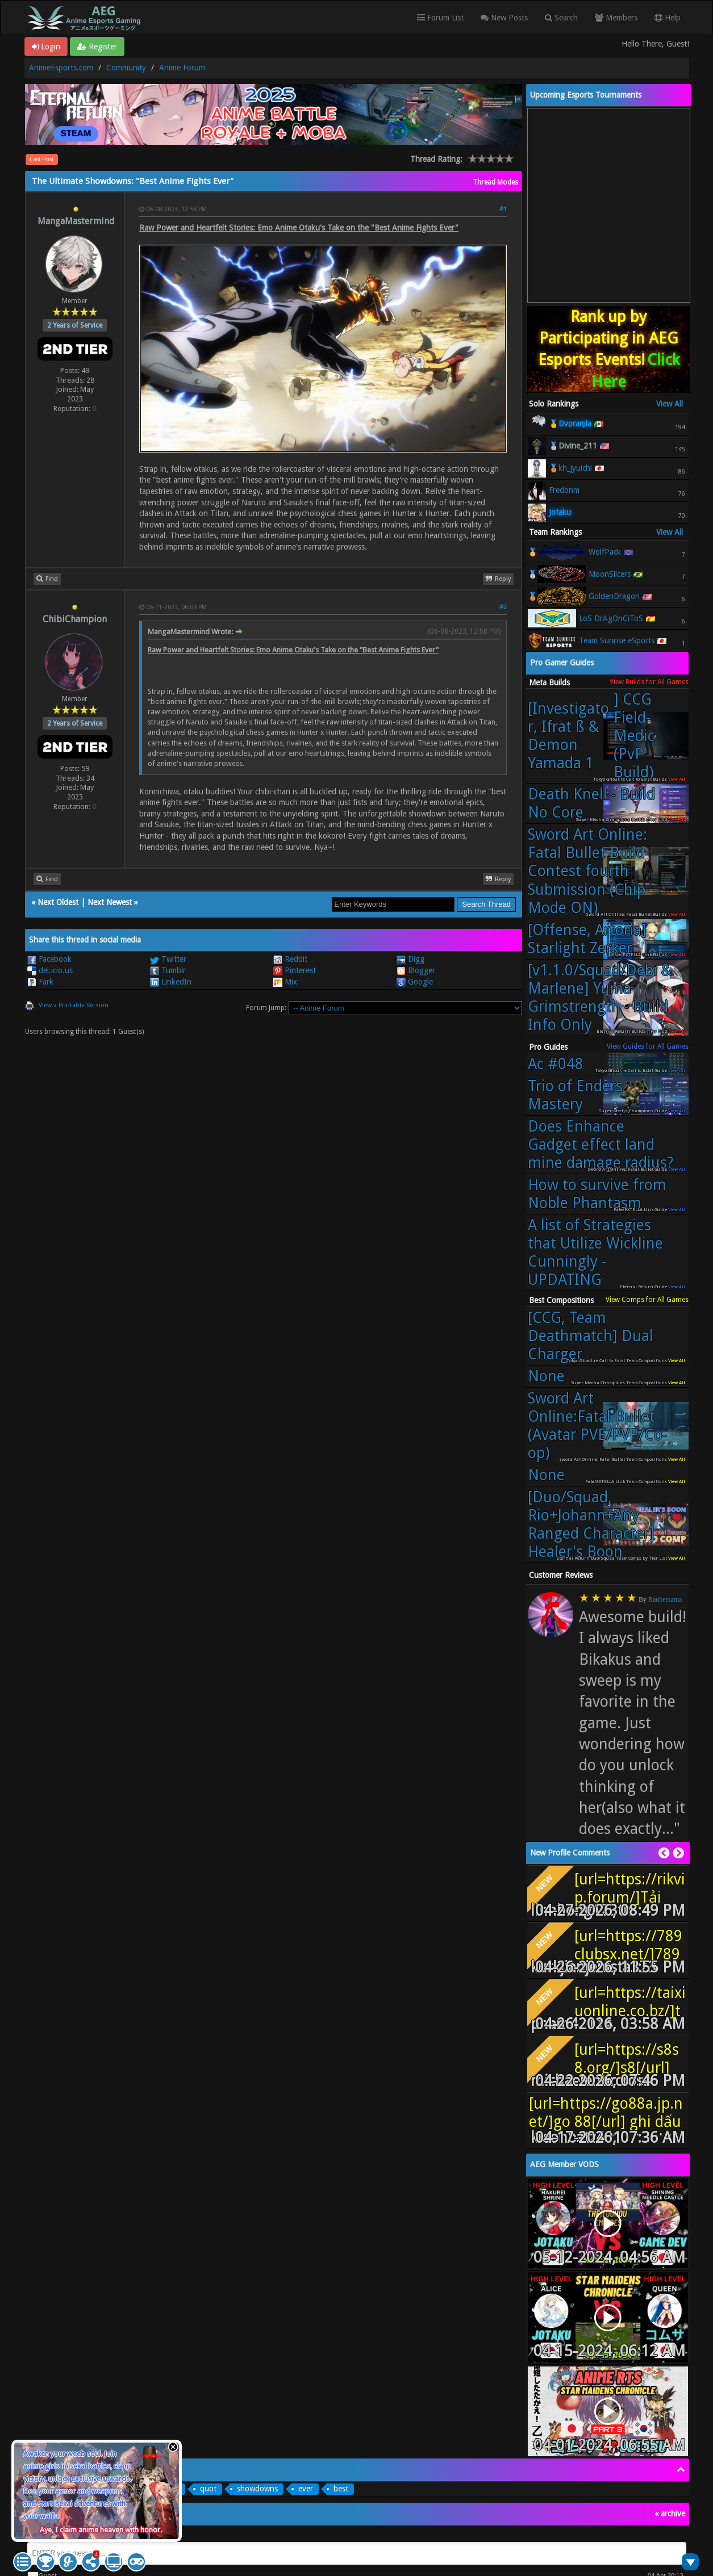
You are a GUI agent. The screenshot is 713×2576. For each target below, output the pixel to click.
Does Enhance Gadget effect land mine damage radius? (600, 1144)
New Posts (504, 17)
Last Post (42, 159)
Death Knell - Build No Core (591, 803)
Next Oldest (57, 902)
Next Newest (109, 902)
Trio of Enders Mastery (575, 1095)
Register (97, 46)
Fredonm (564, 490)
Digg (410, 959)
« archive (669, 2513)
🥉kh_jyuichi (570, 467)
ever (305, 2488)
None (546, 1376)
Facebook (49, 959)
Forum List (440, 17)
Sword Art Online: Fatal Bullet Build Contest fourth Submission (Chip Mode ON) (587, 871)
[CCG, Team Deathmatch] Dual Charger (590, 1336)
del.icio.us (50, 970)
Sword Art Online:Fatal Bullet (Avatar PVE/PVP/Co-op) (597, 1425)
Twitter (168, 959)
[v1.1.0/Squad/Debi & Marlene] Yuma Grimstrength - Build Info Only (600, 997)
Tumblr (168, 970)
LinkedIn (170, 981)
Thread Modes (495, 182)
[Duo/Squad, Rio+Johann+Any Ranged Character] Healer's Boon (591, 1524)
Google (415, 981)
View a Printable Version (74, 1005)
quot (208, 2488)
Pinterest (294, 970)
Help (667, 17)
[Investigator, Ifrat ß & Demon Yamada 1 (602, 735)
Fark (40, 981)
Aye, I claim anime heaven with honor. (101, 2529)
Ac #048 (555, 1064)
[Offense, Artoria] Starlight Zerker (587, 939)
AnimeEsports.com (61, 67)
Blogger (416, 970)
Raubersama (665, 1599)
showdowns (257, 2488)
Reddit (290, 959)
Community (126, 67)
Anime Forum (182, 67)
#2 (503, 607)
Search (561, 17)
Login (46, 46)
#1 (503, 209)
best (340, 2488)
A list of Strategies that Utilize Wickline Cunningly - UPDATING (595, 1252)
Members (616, 17)
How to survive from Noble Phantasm (597, 1194)
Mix (285, 981)
